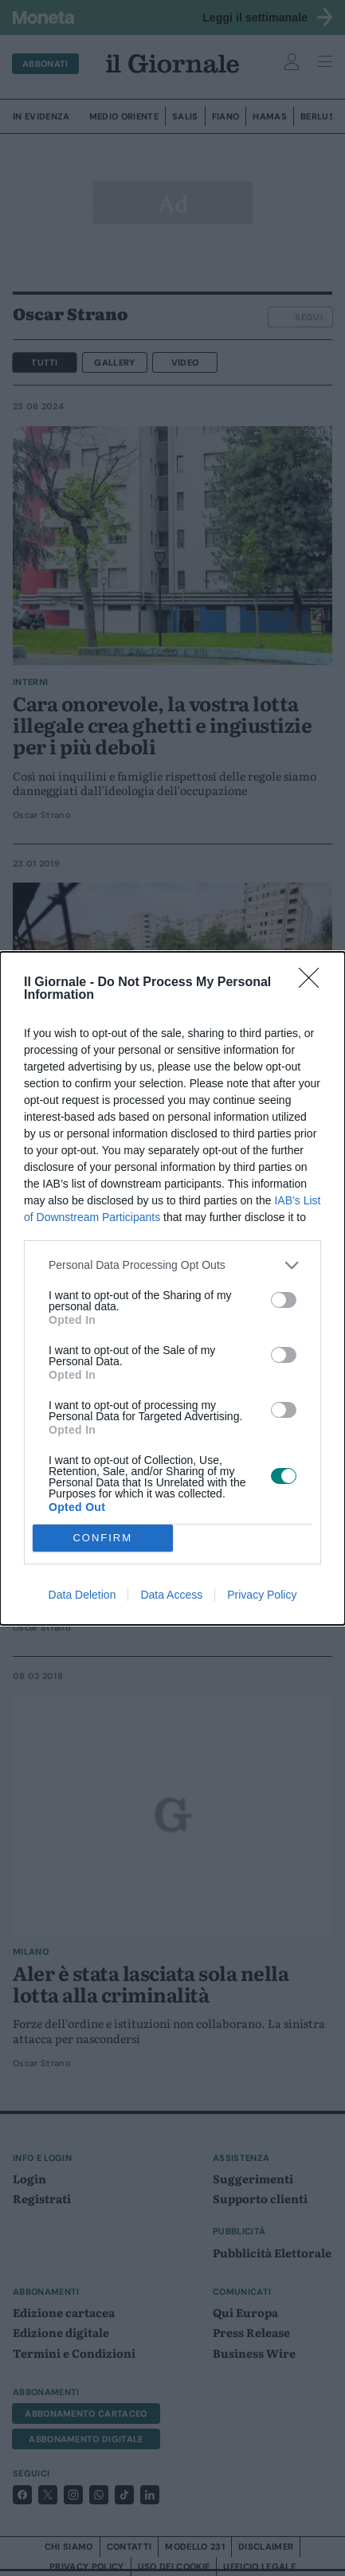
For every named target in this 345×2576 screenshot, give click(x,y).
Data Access (171, 1594)
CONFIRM (102, 1538)
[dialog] (172, 1288)
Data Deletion (82, 1594)
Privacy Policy (261, 1594)
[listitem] (172, 1265)
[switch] (283, 1300)
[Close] (314, 983)
